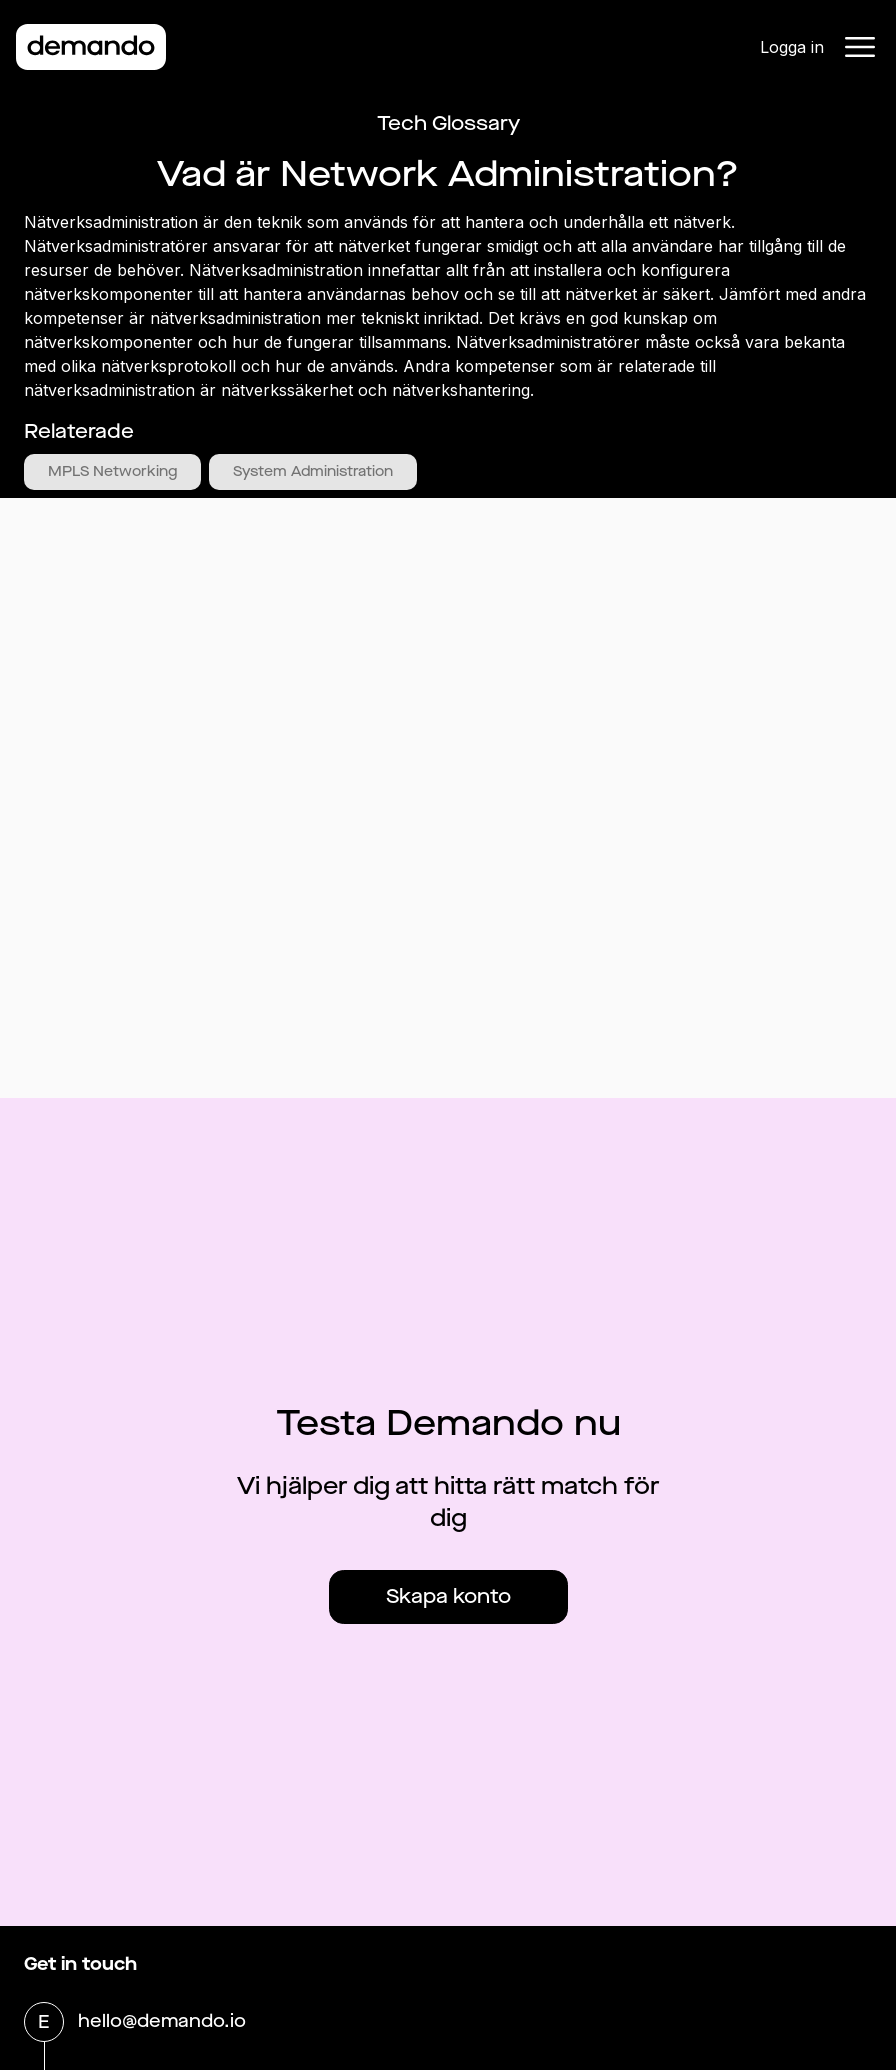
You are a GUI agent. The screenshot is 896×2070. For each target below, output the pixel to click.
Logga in (792, 47)
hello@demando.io (162, 2023)
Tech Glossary (448, 123)
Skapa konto (448, 1596)
